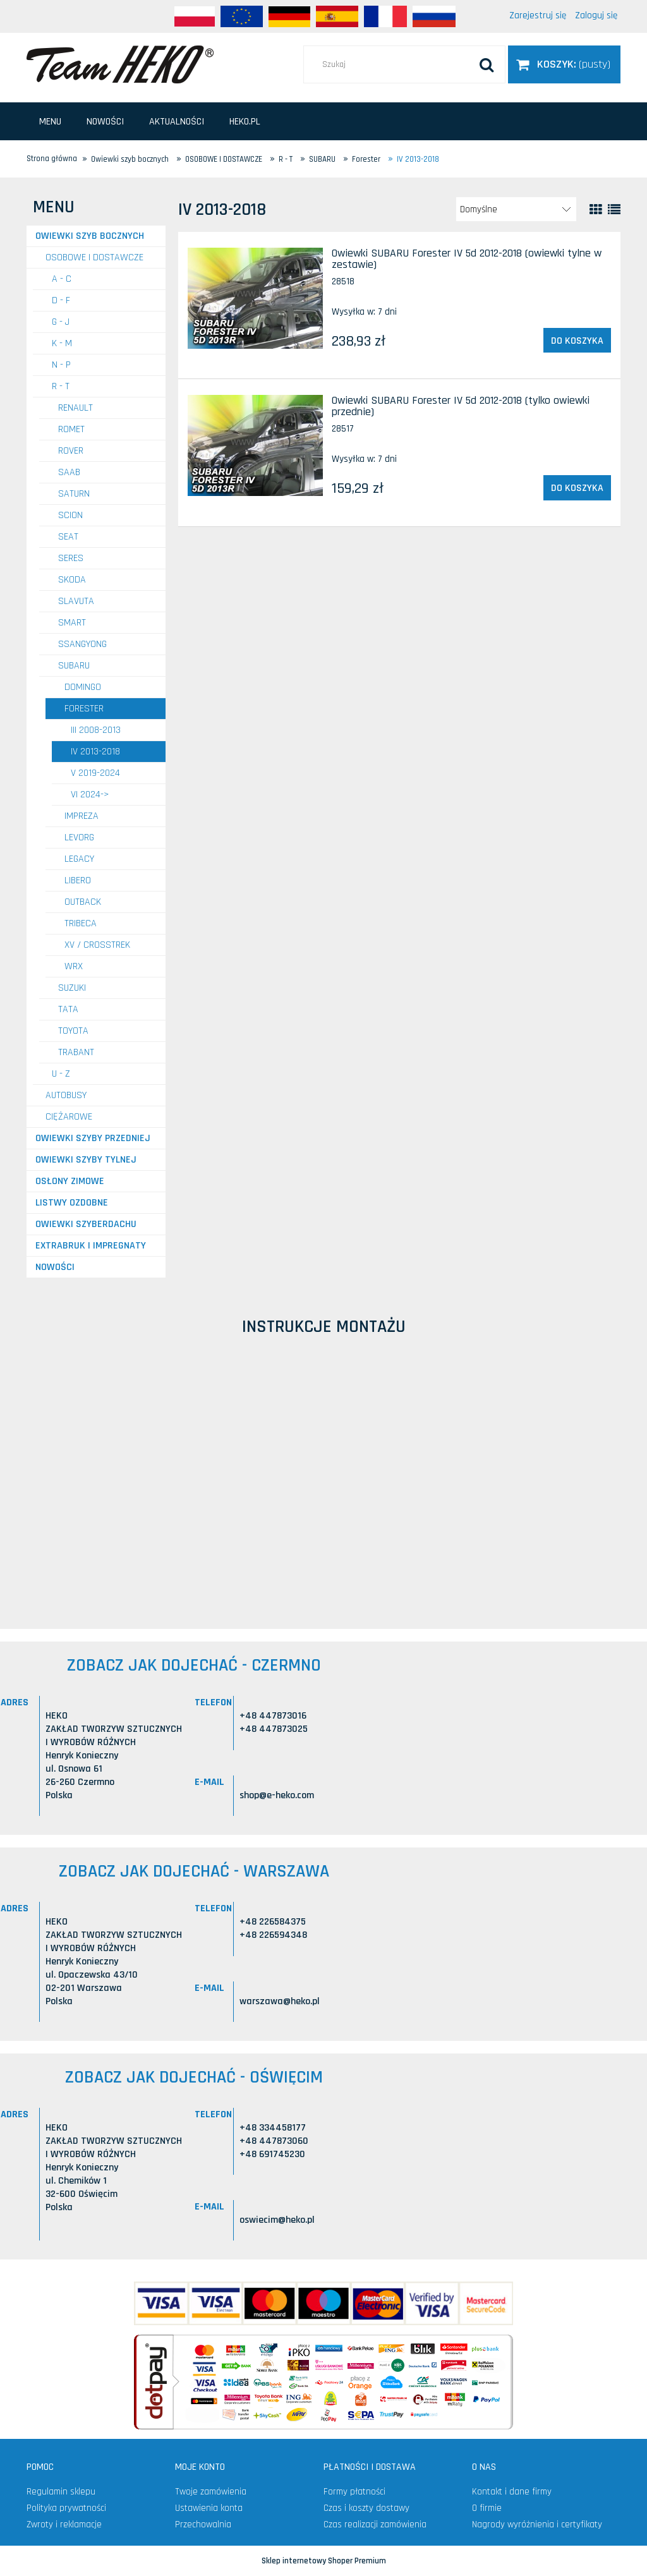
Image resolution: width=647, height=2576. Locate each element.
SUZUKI (72, 988)
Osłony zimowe (69, 1181)
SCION (70, 515)
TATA (68, 1009)
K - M (62, 343)
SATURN (74, 493)
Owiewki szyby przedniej (92, 1138)
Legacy (79, 859)
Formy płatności (354, 2492)
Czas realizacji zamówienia (375, 2525)
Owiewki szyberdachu (85, 1224)
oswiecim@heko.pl (277, 2220)
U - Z (61, 1073)
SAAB (69, 472)
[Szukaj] (486, 64)
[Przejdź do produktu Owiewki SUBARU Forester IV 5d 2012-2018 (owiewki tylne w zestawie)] (255, 298)
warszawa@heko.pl (279, 2001)
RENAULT (75, 407)
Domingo (82, 687)
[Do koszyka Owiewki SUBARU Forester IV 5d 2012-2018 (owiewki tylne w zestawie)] (577, 340)
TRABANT (76, 1052)
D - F (61, 300)
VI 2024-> (90, 794)
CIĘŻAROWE (68, 1116)
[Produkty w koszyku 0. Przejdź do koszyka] (564, 64)
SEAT (68, 536)
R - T (61, 386)
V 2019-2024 (95, 773)
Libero (77, 880)
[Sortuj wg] (516, 209)
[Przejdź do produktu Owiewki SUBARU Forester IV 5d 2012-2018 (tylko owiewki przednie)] (255, 445)
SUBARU (74, 665)
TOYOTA (73, 1030)
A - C (61, 279)
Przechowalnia (203, 2525)
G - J (61, 322)
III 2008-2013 (96, 730)
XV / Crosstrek (97, 945)
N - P (61, 365)
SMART (72, 622)
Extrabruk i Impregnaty (90, 1245)
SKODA (72, 579)
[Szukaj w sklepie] (404, 64)
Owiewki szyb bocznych (89, 236)
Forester (84, 708)
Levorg (79, 837)
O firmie (487, 2508)
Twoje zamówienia (210, 2492)
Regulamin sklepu (61, 2492)
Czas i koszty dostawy (366, 2508)
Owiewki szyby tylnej (85, 1159)
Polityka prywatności (66, 2508)
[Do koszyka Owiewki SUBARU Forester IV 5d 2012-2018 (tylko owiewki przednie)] (577, 487)
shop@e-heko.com (276, 1795)
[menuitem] (50, 121)
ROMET (71, 429)
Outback (82, 902)
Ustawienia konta (209, 2508)
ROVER (70, 450)
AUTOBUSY (66, 1095)
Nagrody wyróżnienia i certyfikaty (537, 2525)
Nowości (55, 1267)
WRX (73, 966)
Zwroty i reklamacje (64, 2525)
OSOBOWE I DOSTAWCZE (94, 257)
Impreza (81, 816)
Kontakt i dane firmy (512, 2492)
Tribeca (80, 923)
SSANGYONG (82, 644)
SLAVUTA (76, 601)
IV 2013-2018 (95, 751)
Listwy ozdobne (71, 1202)
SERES (70, 558)
